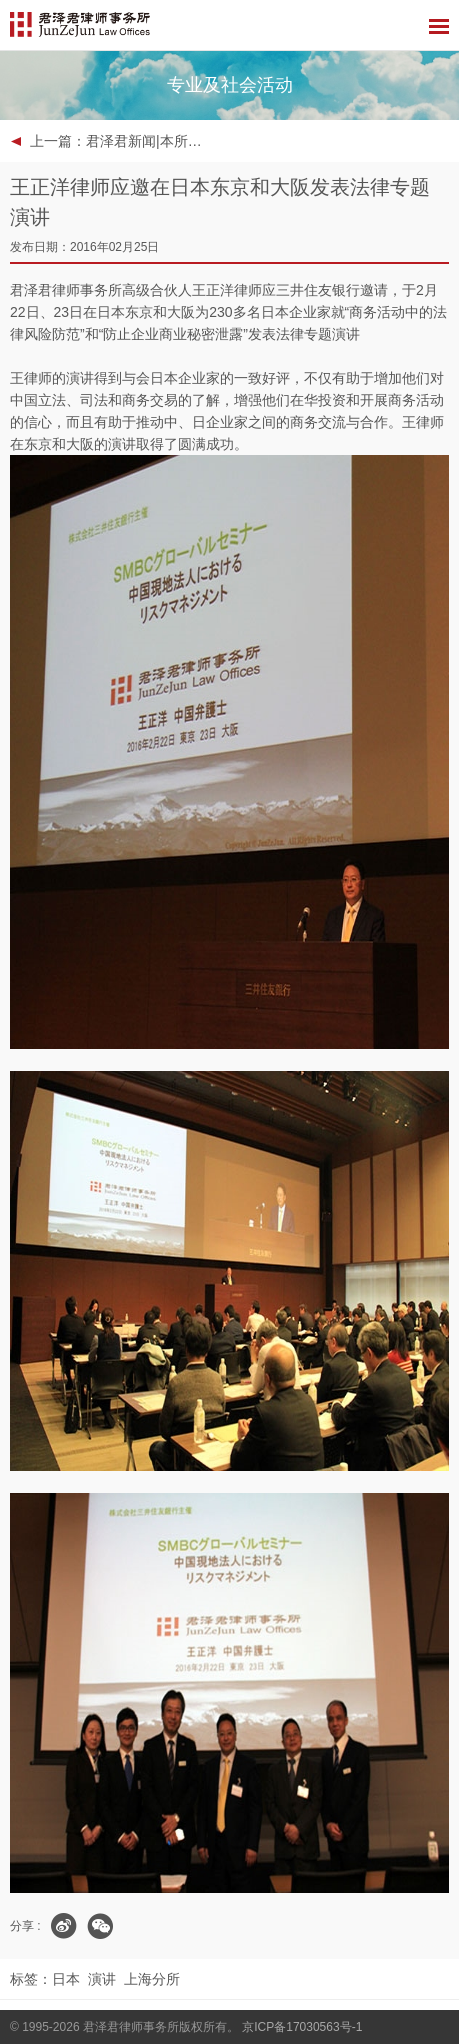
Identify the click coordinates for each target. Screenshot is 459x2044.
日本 (66, 1979)
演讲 (102, 1979)
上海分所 (152, 1979)
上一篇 (118, 141)
